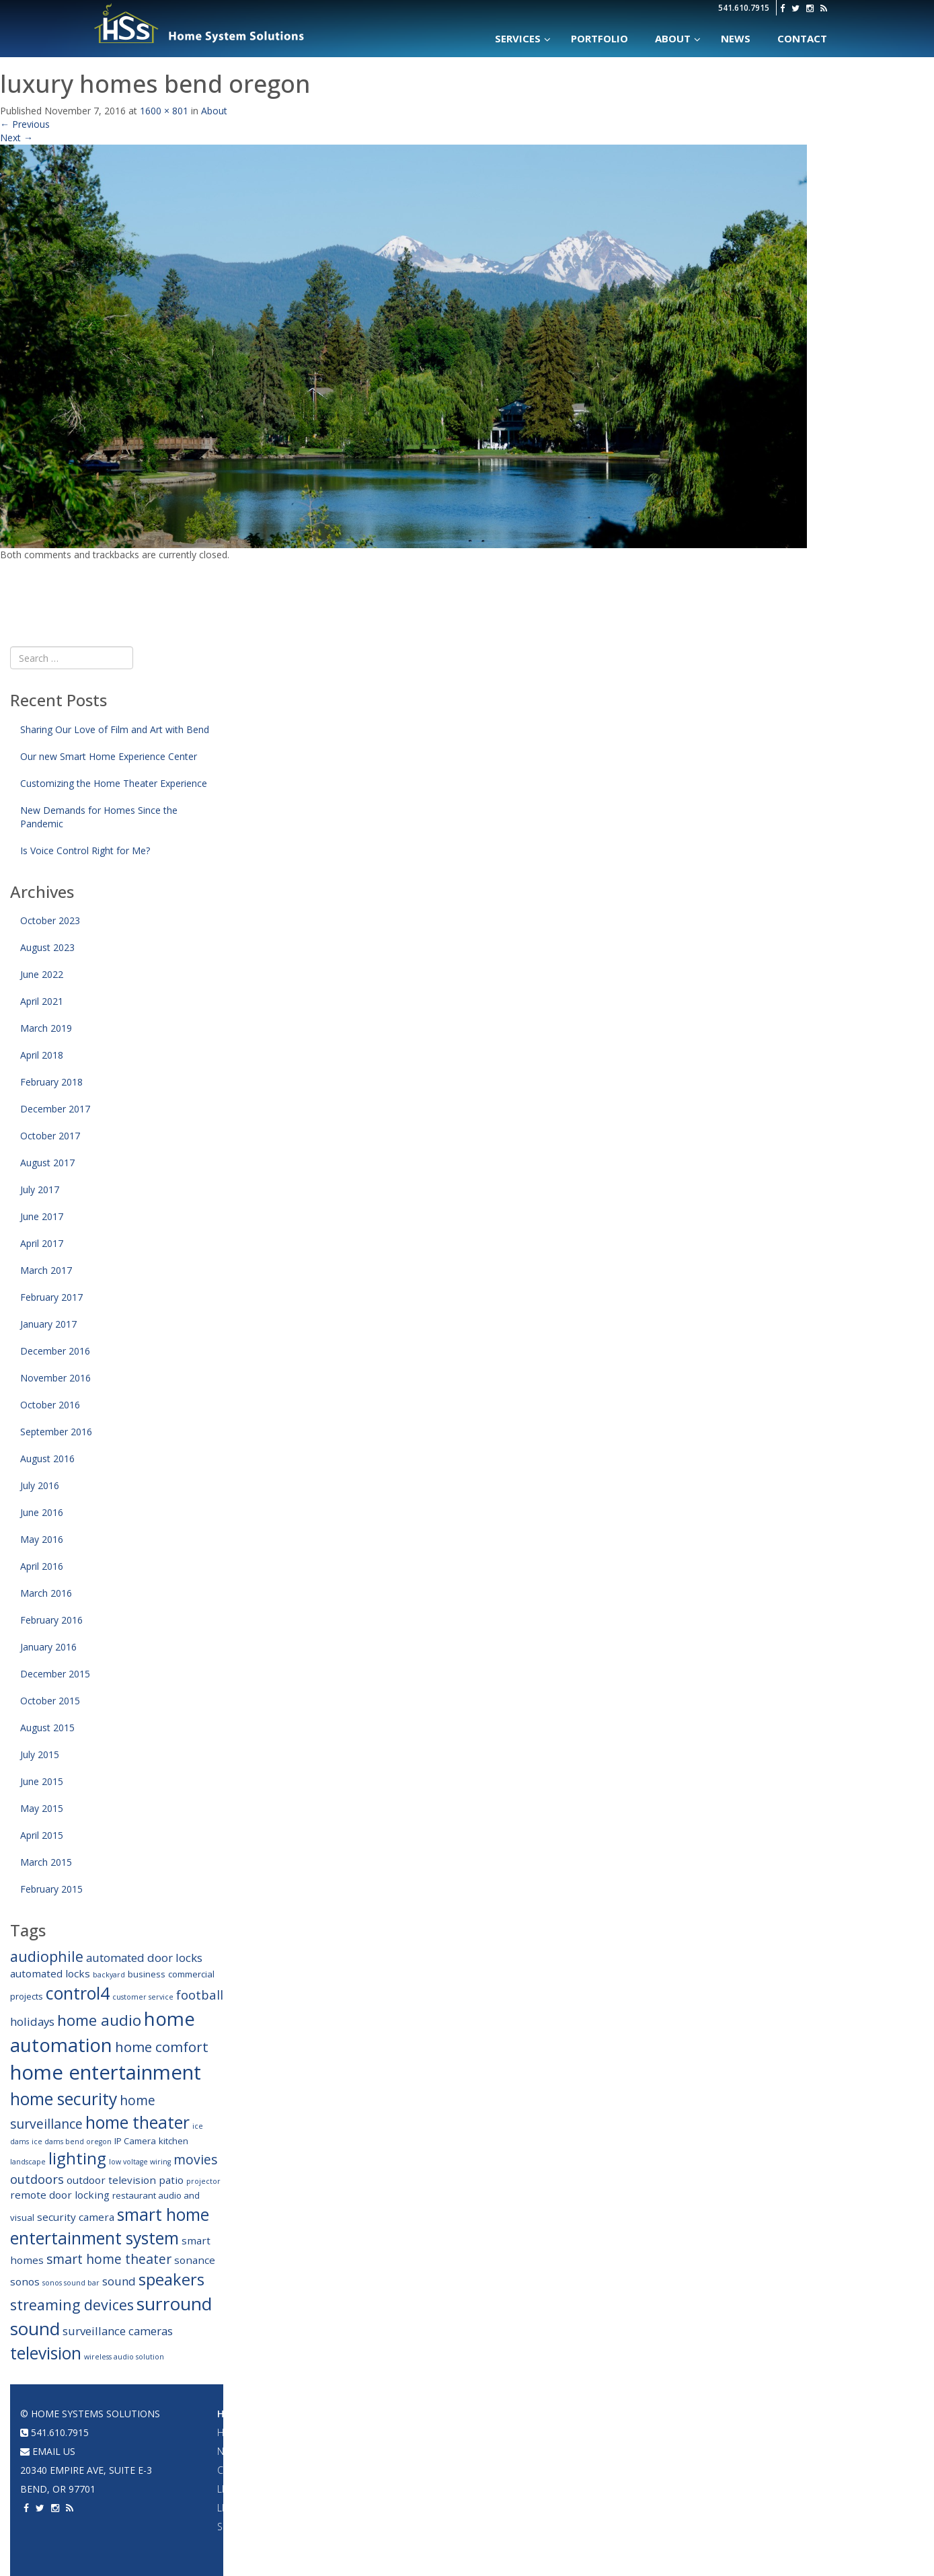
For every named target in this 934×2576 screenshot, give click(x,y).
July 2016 (39, 1485)
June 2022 (41, 974)
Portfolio (670, 2413)
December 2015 (55, 1673)
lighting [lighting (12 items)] (77, 2158)
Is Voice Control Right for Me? (85, 850)
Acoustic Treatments (695, 2507)
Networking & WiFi (261, 2451)
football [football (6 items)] (199, 1994)
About (214, 110)
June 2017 (41, 1216)
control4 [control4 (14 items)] (78, 1992)
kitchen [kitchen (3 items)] (173, 2141)
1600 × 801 (164, 110)
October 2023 (50, 920)
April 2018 (41, 1055)
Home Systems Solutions (200, 23)
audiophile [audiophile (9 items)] (46, 1956)
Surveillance (675, 2526)
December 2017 (55, 1108)
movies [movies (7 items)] (195, 2159)
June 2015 (41, 1781)
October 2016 (50, 1404)
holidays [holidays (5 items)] (32, 2021)
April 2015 (41, 1835)
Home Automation (265, 2413)
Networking (673, 2451)
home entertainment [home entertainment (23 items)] (105, 2072)
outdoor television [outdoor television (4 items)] (111, 2180)
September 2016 (56, 1431)
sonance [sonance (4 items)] (194, 2260)
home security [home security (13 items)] (63, 2099)
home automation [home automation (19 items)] (102, 2032)
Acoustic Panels (541, 2489)
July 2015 (39, 1754)
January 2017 (48, 1324)
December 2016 (55, 1350)
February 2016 (51, 1620)
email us (47, 2451)
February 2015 (51, 1889)
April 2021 (41, 1001)
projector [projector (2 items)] (203, 2181)
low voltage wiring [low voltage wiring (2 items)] (140, 2161)
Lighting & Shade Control (280, 2507)
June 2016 (41, 1512)
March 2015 (46, 1862)
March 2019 (46, 1028)
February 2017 (51, 1297)
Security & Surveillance (275, 2526)
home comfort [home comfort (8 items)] (161, 2046)
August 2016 (47, 1458)
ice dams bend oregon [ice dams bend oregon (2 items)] (72, 2141)
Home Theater (539, 2413)
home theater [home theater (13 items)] (137, 2122)
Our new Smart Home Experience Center (108, 756)
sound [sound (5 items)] (119, 2281)
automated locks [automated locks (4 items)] (50, 1973)
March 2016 (46, 1593)
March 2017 (46, 1270)
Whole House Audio (408, 2432)
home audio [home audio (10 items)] (99, 2020)
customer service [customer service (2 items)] (142, 1997)
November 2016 (55, 1377)
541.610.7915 (743, 7)
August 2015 (47, 1727)
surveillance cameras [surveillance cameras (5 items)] (118, 2331)
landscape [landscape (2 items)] (28, 2161)
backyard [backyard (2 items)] (109, 1974)
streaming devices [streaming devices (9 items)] (72, 2304)
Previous (25, 124)
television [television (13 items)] (45, 2353)
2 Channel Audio (399, 2489)
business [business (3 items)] (146, 1974)
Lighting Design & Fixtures (281, 2489)
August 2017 (47, 1162)
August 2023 (47, 947)
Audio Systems (396, 2413)
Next (16, 137)
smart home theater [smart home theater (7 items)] (108, 2259)
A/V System (669, 2470)
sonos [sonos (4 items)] (25, 2281)
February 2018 (51, 1081)
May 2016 (41, 1539)
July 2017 (39, 1189)
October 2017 (50, 1135)
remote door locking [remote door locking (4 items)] (60, 2194)
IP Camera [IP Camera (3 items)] (135, 2141)
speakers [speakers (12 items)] (171, 2279)
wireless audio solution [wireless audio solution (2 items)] (124, 2356)
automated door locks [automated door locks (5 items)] (144, 1957)
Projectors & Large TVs (558, 2432)
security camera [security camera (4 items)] (75, 2217)
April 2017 (41, 1243)
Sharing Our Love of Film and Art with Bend (114, 729)
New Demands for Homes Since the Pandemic (99, 817)
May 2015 (41, 1808)
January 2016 (48, 1646)
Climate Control (258, 2470)
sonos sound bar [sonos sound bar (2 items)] (71, 2282)
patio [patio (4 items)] (171, 2180)
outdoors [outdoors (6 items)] (37, 2178)
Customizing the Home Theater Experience (113, 783)
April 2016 (41, 1566)
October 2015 (50, 1700)
